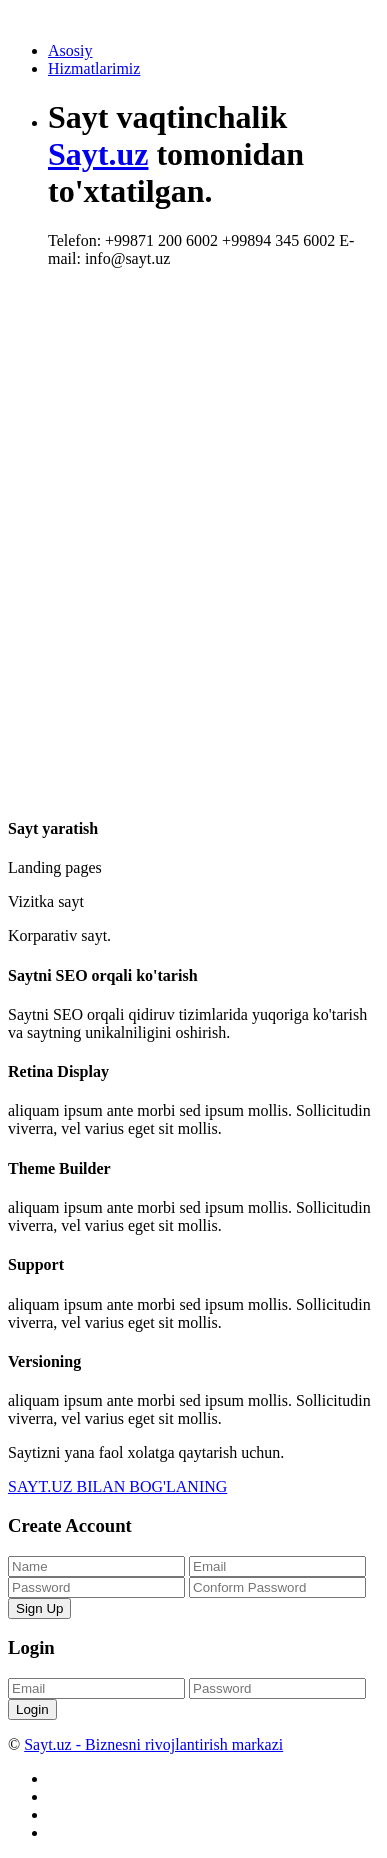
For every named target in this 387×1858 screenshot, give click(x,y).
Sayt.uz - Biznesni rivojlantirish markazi (153, 1744)
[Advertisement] (193, 495)
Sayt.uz (98, 154)
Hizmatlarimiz (94, 68)
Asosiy (70, 50)
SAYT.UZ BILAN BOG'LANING (117, 1486)
